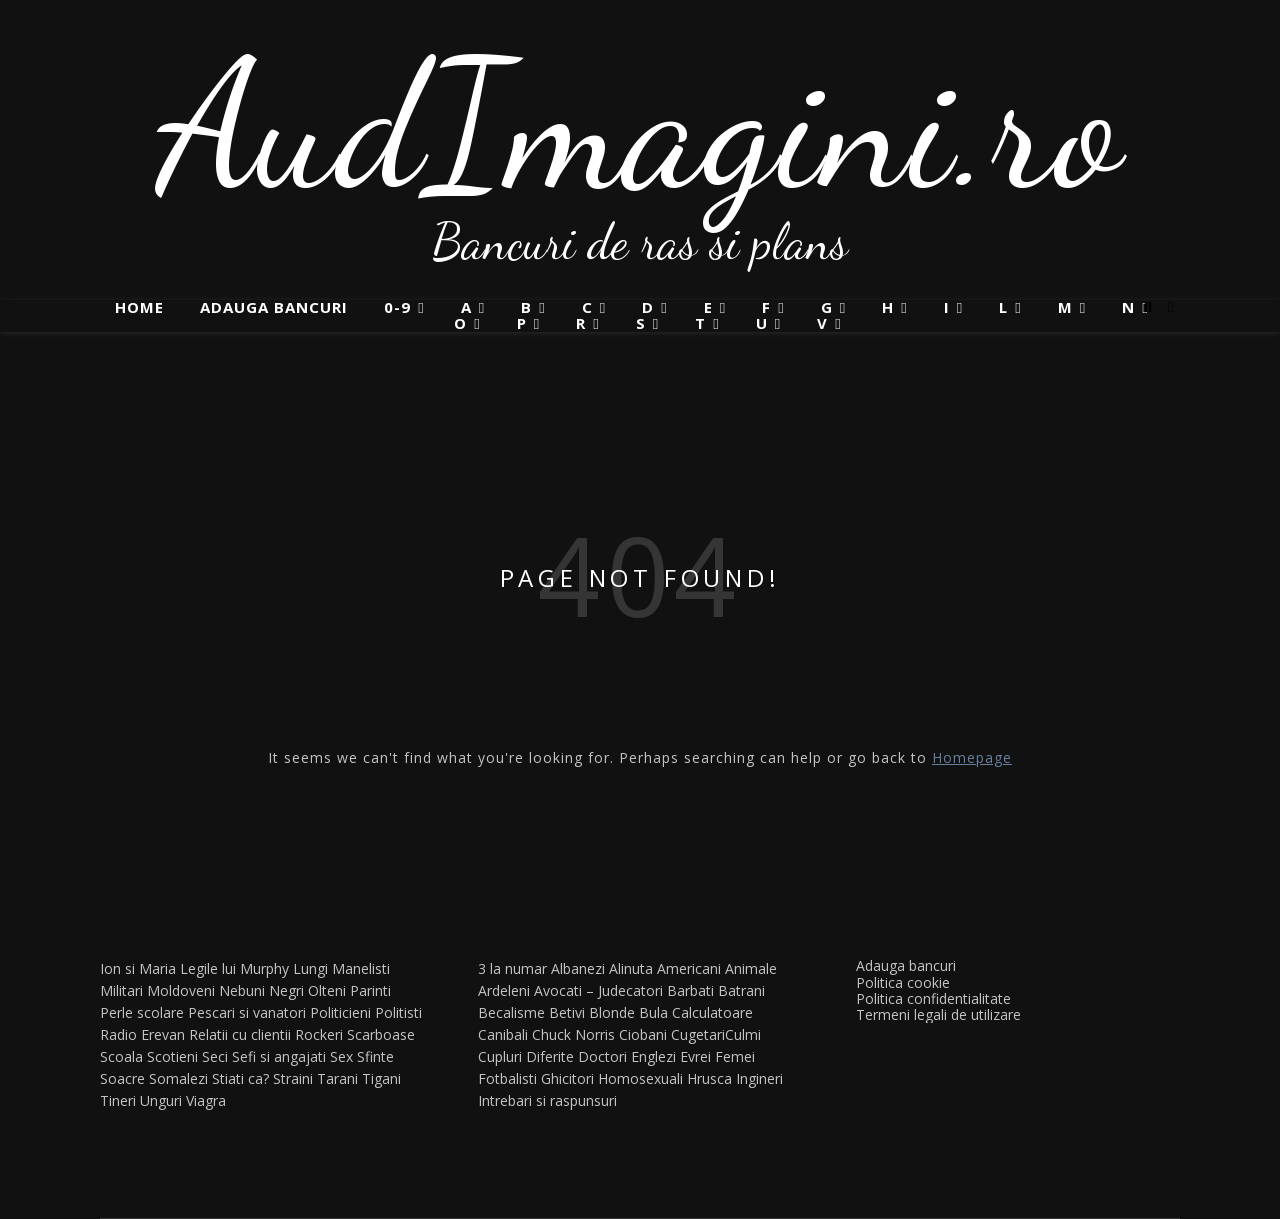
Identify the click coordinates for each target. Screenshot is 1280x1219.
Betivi (567, 1012)
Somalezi (178, 1078)
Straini (293, 1078)
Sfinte (375, 1056)
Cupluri (500, 1056)
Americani (689, 968)
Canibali (503, 1034)
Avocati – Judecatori (598, 990)
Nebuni (242, 990)
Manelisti (361, 968)
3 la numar (512, 968)
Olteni (327, 990)
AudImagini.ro (640, 125)
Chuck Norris (573, 1034)
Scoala (121, 1056)
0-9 (397, 307)
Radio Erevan (142, 1034)
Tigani (381, 1078)
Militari (121, 990)
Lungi (310, 968)
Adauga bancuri (274, 307)
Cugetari (698, 1034)
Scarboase (381, 1034)
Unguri (161, 1100)
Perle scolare (142, 1012)
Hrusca (709, 1078)
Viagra (206, 1100)
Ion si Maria (138, 968)
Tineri (118, 1100)
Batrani (741, 990)
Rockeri (319, 1034)
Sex (341, 1056)
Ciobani (643, 1034)
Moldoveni (181, 990)
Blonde (612, 1012)
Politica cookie (903, 982)
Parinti (370, 990)
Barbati (690, 990)
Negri (286, 990)
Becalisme (511, 1012)
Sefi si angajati (279, 1056)
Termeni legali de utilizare (938, 1014)
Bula (653, 1012)
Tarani (337, 1078)
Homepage (972, 757)
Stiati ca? (240, 1078)
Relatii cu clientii (240, 1034)
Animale (751, 968)
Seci (215, 1056)
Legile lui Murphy (234, 968)
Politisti (398, 1012)
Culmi (743, 1034)
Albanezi (578, 968)
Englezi (653, 1056)
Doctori (602, 1056)
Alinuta (631, 968)
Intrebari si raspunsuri (547, 1100)
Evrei (695, 1056)
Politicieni (340, 1012)
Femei (735, 1056)
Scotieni (172, 1056)
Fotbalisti (507, 1078)
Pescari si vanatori (247, 1012)
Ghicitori (567, 1078)
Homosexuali (640, 1078)
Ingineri (759, 1078)
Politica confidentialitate (933, 998)
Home (139, 307)
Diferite (550, 1056)
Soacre (122, 1078)
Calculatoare (712, 1012)
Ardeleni (504, 990)
